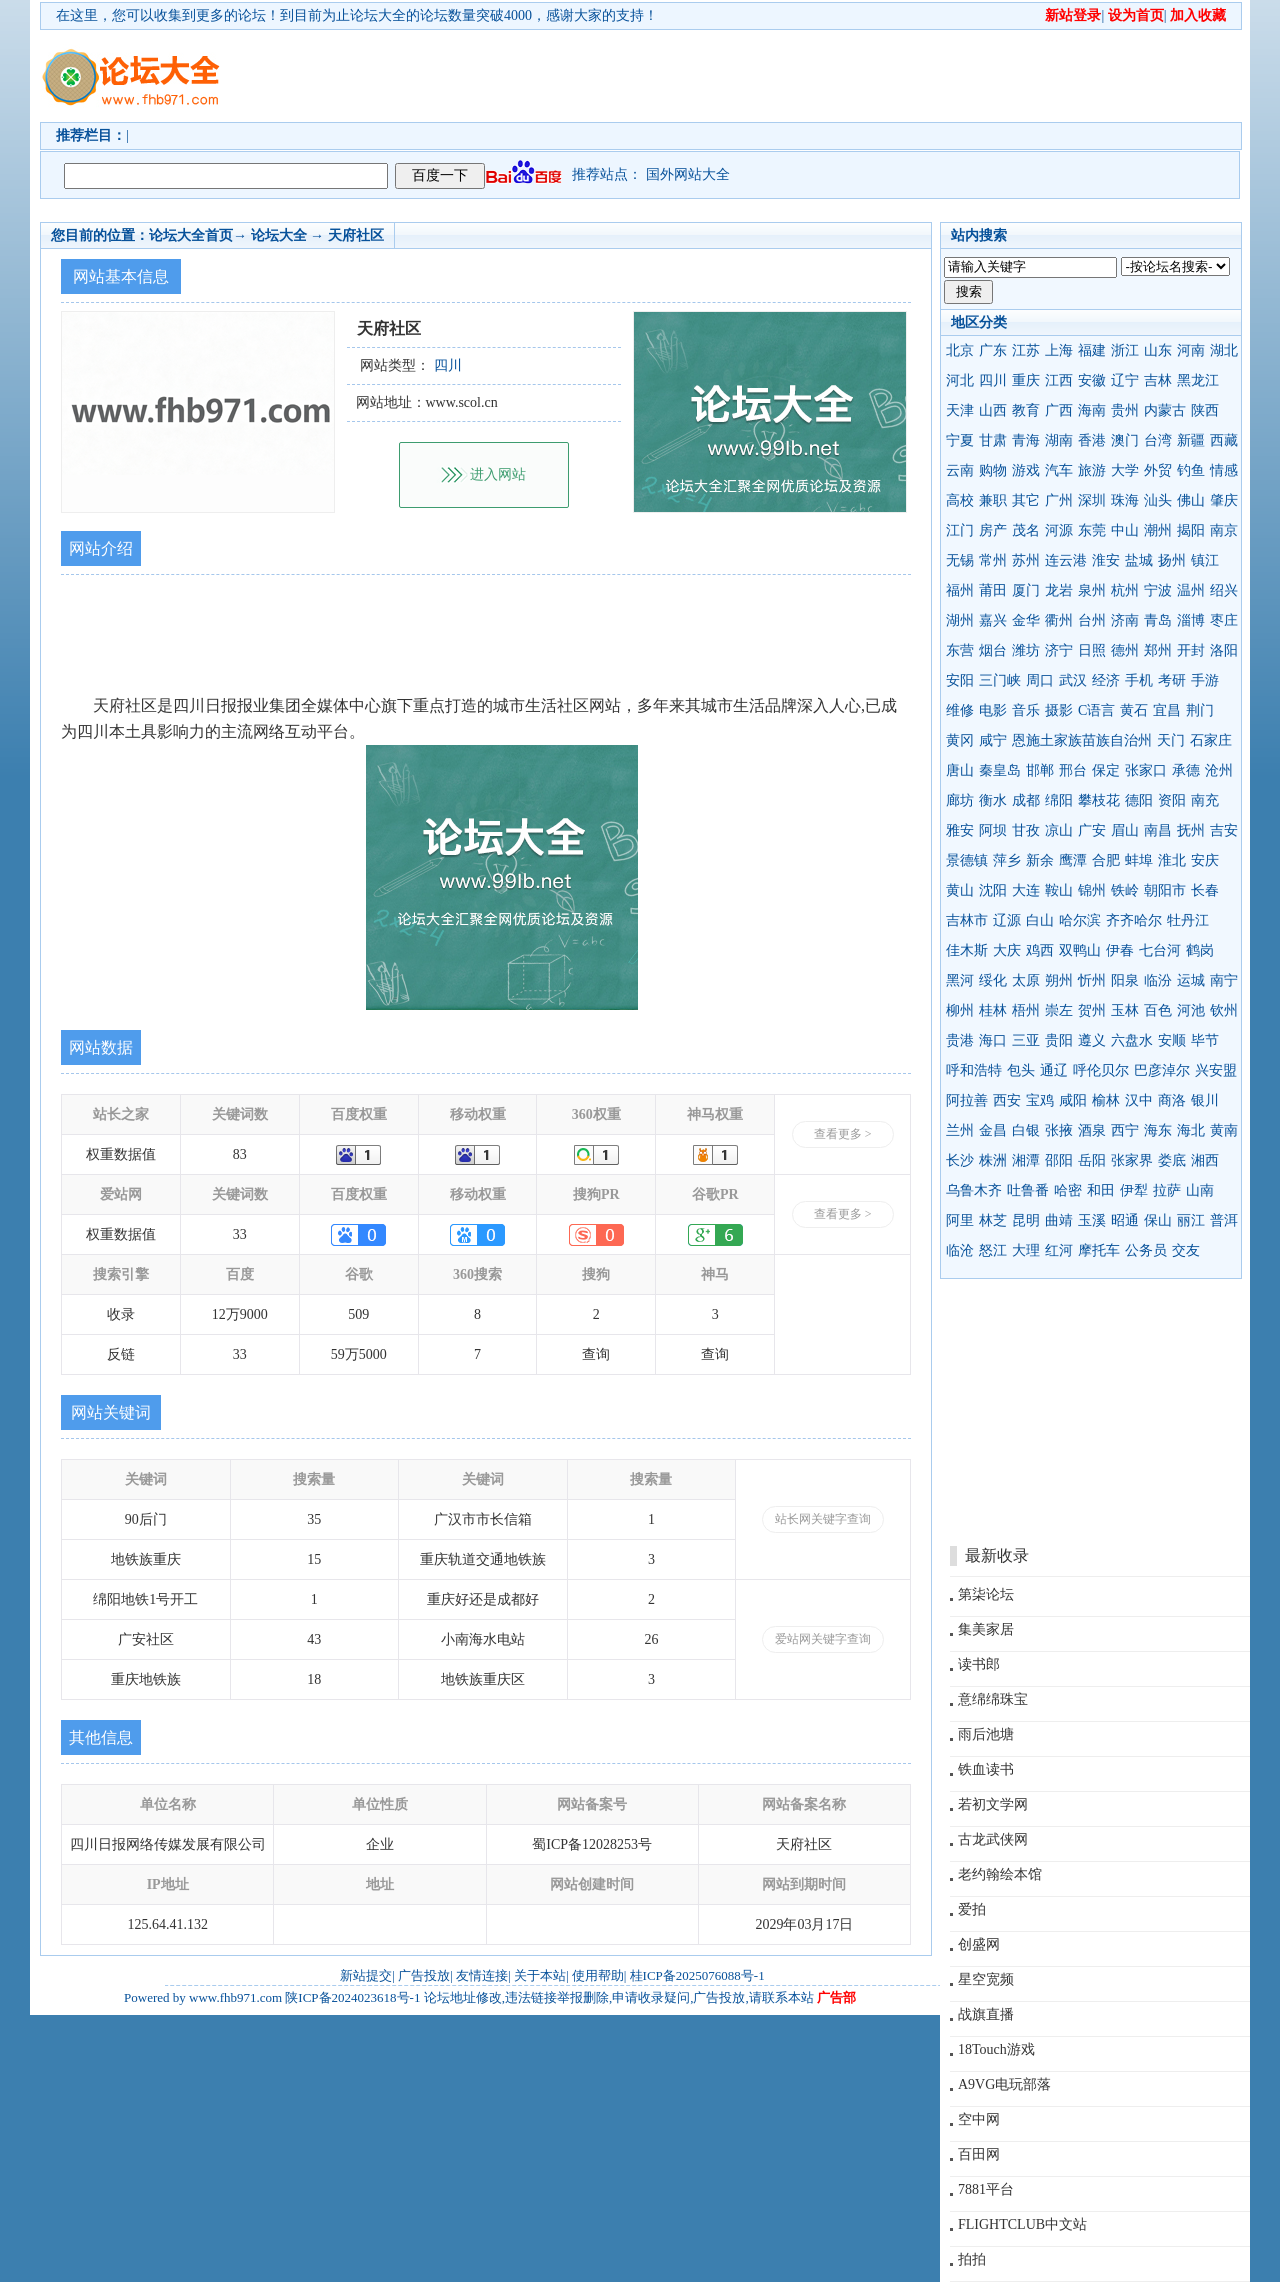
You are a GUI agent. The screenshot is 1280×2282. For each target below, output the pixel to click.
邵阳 (1059, 1160)
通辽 (1054, 1070)
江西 (1059, 380)
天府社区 (356, 235)
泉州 (1092, 590)
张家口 (1146, 770)
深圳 (1092, 500)
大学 (1125, 470)
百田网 (979, 2154)
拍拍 (972, 2259)
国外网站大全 (688, 174)
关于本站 (540, 1975)
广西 (1059, 410)
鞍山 (1059, 890)
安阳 (960, 680)
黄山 (960, 890)
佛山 (1191, 500)
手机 (1139, 680)
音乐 (1026, 710)
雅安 (960, 830)
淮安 (1106, 560)
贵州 (1125, 410)
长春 (1205, 890)
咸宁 (993, 740)
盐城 (1139, 560)
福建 (1092, 350)
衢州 (1059, 620)
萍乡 (1007, 860)
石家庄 (1211, 740)
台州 (1092, 620)
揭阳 (1191, 530)
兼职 (993, 500)
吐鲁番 (1028, 1190)
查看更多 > (843, 1134)
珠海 (1125, 500)
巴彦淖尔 (1162, 1070)
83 (240, 1154)
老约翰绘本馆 (1000, 1874)
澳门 (1125, 440)
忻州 (1092, 980)
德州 (1125, 650)
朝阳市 (1165, 890)
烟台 (993, 650)
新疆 (1191, 440)
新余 (1040, 860)
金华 (1026, 620)
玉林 (1125, 1010)
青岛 (1158, 620)
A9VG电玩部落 (1004, 2084)
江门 (960, 530)
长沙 (960, 1160)
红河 (1059, 1250)
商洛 (1172, 1100)
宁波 (1158, 590)
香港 (1092, 440)
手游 (1205, 680)
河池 (1191, 1010)
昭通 (1125, 1220)
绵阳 (1059, 800)
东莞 (1092, 530)
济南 (1125, 620)
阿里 (960, 1220)
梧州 (1026, 1010)
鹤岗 (1200, 950)
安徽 (1092, 380)
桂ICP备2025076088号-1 (697, 1975)
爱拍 (972, 1909)
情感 (1224, 470)
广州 (1059, 500)
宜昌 (1167, 710)
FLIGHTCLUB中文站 (1022, 2224)
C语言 (1096, 710)
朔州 (1059, 980)
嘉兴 (993, 620)
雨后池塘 (986, 1734)
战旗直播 (986, 2014)
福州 (960, 590)
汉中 (1139, 1100)
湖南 (1059, 440)
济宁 (1059, 650)
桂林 (993, 1010)
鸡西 (1040, 950)
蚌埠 (1139, 860)
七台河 (1160, 950)
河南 (1191, 350)
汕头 (1158, 500)
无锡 (960, 560)
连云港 (1066, 560)
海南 (1092, 410)
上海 (1059, 350)
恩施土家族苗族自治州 (1082, 740)
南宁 (1224, 980)
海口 (993, 1040)
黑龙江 (1198, 380)
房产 (993, 530)
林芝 (993, 1220)
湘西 (1205, 1160)
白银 (1026, 1130)
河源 (1059, 530)
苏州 (1026, 560)
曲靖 (1059, 1220)
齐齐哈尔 (1134, 920)
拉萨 (1167, 1190)
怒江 (993, 1250)
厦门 (1026, 590)
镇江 (1205, 560)
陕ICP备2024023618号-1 (352, 1997)
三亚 (1026, 1040)
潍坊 (1026, 650)
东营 (960, 650)
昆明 (1026, 1220)
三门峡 (1000, 680)
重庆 (1026, 380)
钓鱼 (1191, 470)
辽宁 (1125, 380)
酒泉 (1092, 1130)
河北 (960, 380)
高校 (960, 500)
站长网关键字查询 (823, 1519)
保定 (1106, 770)
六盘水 (1132, 1040)
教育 (1026, 410)
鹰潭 (1073, 860)
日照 (1092, 650)
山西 (993, 410)
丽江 (1191, 1220)
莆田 (993, 590)
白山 (1040, 920)
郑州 (1158, 650)
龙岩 (1059, 590)
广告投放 (424, 1975)
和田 (1101, 1190)
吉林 (1158, 380)
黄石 (1134, 710)
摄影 (1059, 710)
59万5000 (359, 1354)
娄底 (1172, 1160)
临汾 (1158, 980)
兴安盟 (1216, 1070)
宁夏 (960, 440)
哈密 (1068, 1190)
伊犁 (1134, 1190)
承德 (1186, 770)
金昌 (993, 1130)
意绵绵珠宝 (993, 1699)
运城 (1191, 980)
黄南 (1224, 1130)
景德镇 (967, 860)
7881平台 (986, 2189)
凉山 (1059, 830)
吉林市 (967, 920)
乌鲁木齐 (974, 1190)
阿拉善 (967, 1100)
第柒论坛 (986, 1594)
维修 (960, 710)
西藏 (1224, 440)
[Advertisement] (755, 76)
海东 (1158, 1130)
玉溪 (1092, 1220)
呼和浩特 (974, 1070)
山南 (1200, 1190)
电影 (993, 710)
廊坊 (960, 800)
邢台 (1073, 770)
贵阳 (1059, 1040)
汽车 (1059, 470)
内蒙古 (1165, 410)
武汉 (1073, 680)
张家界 (1132, 1160)
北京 (960, 350)
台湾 (1158, 440)
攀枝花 (1099, 800)
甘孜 (1026, 830)
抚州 (1191, 830)
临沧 (960, 1250)
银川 (1205, 1100)
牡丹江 (1188, 920)
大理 (1026, 1250)
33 (240, 1234)
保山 (1158, 1220)
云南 (960, 470)
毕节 (1205, 1040)
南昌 (1158, 830)
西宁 (1125, 1130)
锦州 (1092, 890)
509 (358, 1314)
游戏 (1026, 470)
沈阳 (993, 890)
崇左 (1059, 1010)
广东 (993, 350)
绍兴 (1224, 590)
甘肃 (993, 440)
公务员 (1146, 1250)
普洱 (1224, 1220)
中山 (1125, 530)
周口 (1040, 680)
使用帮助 (598, 1975)
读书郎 (979, 1664)
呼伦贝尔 (1101, 1070)
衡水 (993, 800)
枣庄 (1224, 620)
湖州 (960, 620)
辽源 (1007, 920)
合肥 (1106, 860)
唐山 (960, 770)
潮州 (1158, 530)
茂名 (1026, 530)
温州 (1191, 590)
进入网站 (498, 474)
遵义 (1092, 1040)
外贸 (1158, 470)
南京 (1224, 530)
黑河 (960, 980)
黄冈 (960, 740)
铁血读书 (986, 1769)
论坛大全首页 (191, 235)
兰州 (960, 1130)
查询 (596, 1354)
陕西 (1205, 410)
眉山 (1125, 830)
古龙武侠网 (993, 1839)
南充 (1205, 800)
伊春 (1120, 950)
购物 (993, 470)
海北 (1191, 1130)
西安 (1007, 1100)
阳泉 (1125, 980)
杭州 (1125, 590)
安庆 (1205, 860)
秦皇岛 (1000, 770)
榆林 (1106, 1100)
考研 (1172, 680)
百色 (1158, 1010)
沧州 (1219, 770)
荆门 (1200, 710)
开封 (1191, 650)
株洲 (993, 1160)
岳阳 (1092, 1160)
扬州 (1172, 560)
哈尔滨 (1080, 920)
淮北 (1172, 860)
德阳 (1139, 800)
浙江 (1125, 350)
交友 (1186, 1250)
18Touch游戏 (996, 2049)
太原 (1026, 980)
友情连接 (482, 1975)
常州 (993, 560)
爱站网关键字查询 (823, 1639)
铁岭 (1125, 890)
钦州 (1224, 1010)
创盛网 (979, 1944)
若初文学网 (993, 1804)
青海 (1026, 440)
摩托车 (1099, 1250)
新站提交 (366, 1975)
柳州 (960, 1010)
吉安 (1224, 830)
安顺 (1172, 1040)
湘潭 (1026, 1160)
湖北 (1224, 350)
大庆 (1007, 950)
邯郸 (1040, 770)
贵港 (960, 1040)
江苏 (1026, 350)
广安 (1092, 830)
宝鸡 (1040, 1100)
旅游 (1092, 470)
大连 (1026, 890)
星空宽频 (986, 1979)
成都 (1026, 800)
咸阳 (1073, 1100)
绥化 (993, 980)
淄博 (1191, 620)
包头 (1021, 1070)
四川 (993, 380)
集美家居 (986, 1629)
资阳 (1172, 800)
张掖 (1059, 1130)
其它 (1026, 500)
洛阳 (1224, 650)
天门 (1171, 740)
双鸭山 (1080, 950)
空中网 (979, 2119)
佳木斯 (967, 950)
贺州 (1092, 1010)
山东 (1158, 350)
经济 (1106, 680)
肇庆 (1224, 500)
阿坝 (993, 830)
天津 (960, 410)
